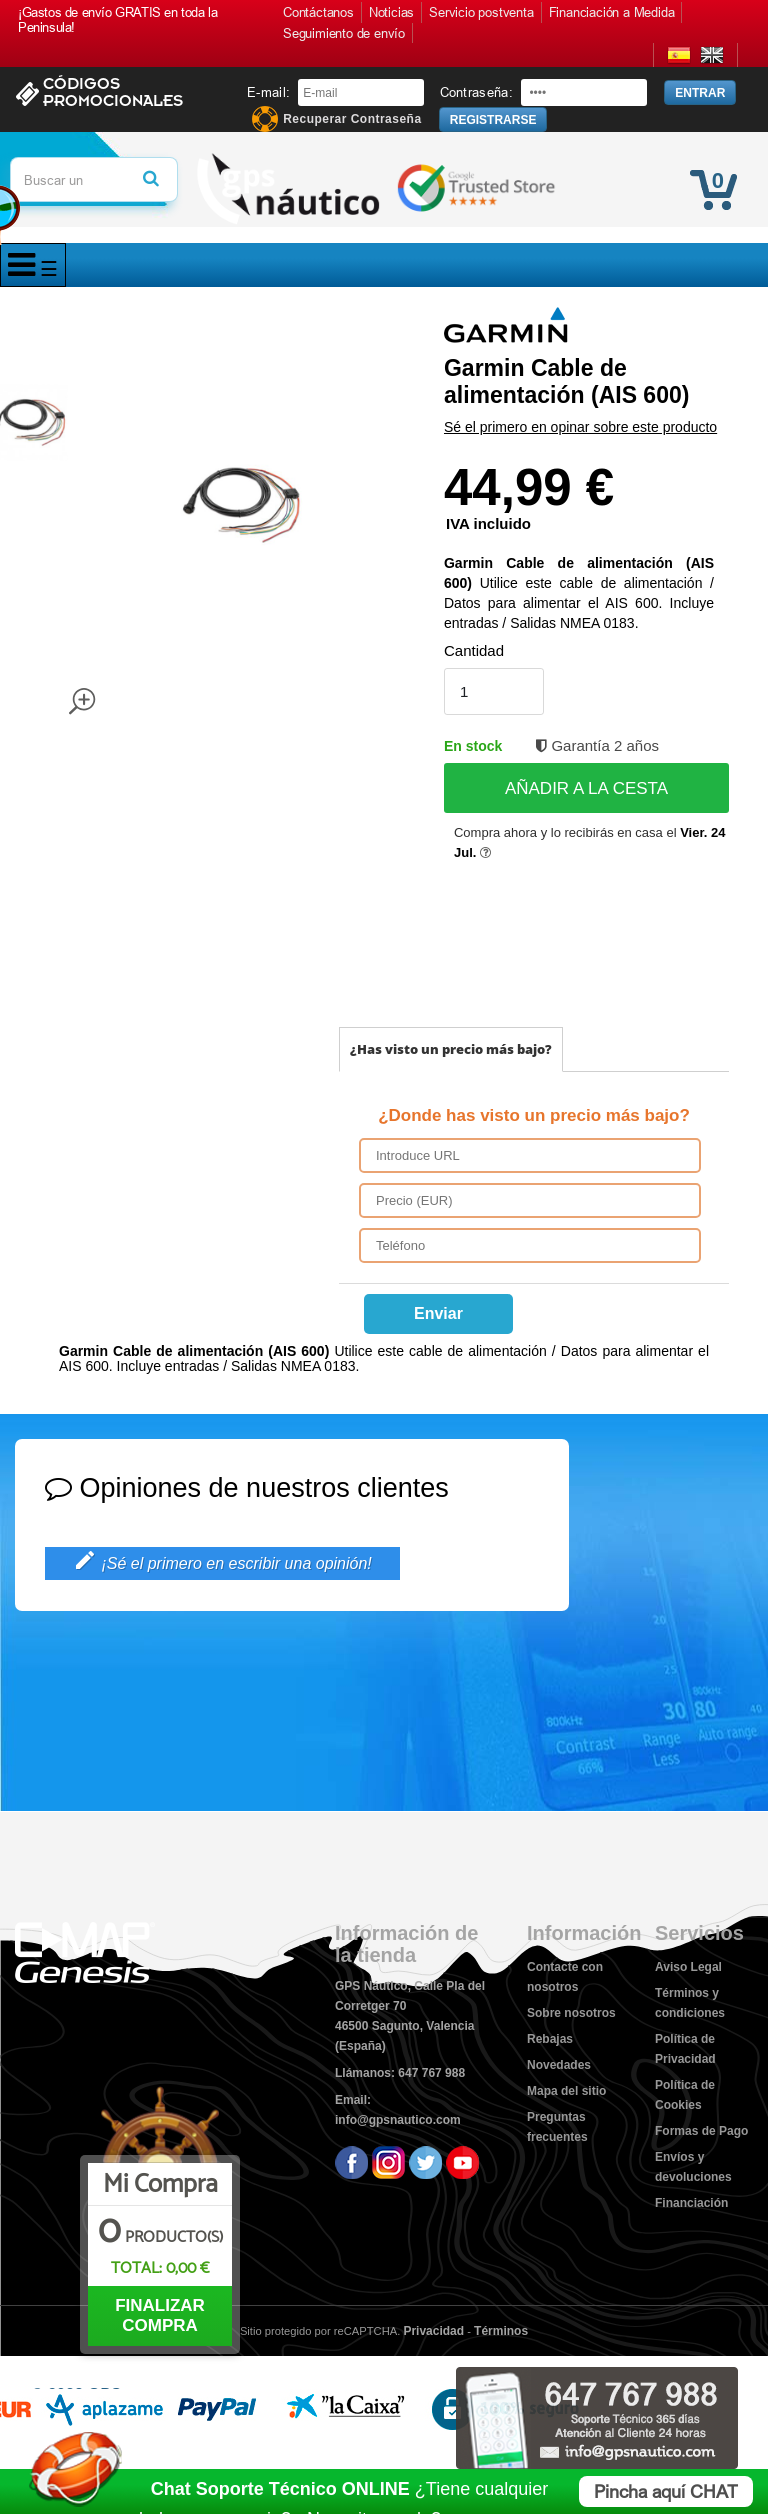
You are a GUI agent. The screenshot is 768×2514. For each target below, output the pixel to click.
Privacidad (433, 2331)
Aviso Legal (688, 1967)
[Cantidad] (494, 691)
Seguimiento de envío (344, 33)
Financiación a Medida (612, 12)
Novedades (559, 2065)
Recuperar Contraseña (352, 120)
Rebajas (550, 2039)
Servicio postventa (481, 12)
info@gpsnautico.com (398, 2120)
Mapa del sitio (566, 2091)
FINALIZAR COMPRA (160, 2315)
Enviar (438, 1313)
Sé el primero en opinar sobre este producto (580, 427)
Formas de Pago (701, 2131)
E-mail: (268, 92)
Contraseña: (476, 92)
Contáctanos (318, 12)
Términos (501, 2331)
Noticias (391, 12)
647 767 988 (431, 2073)
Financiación (691, 2203)
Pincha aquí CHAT (666, 2491)
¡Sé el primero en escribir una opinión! (222, 1562)
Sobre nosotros (571, 2013)
